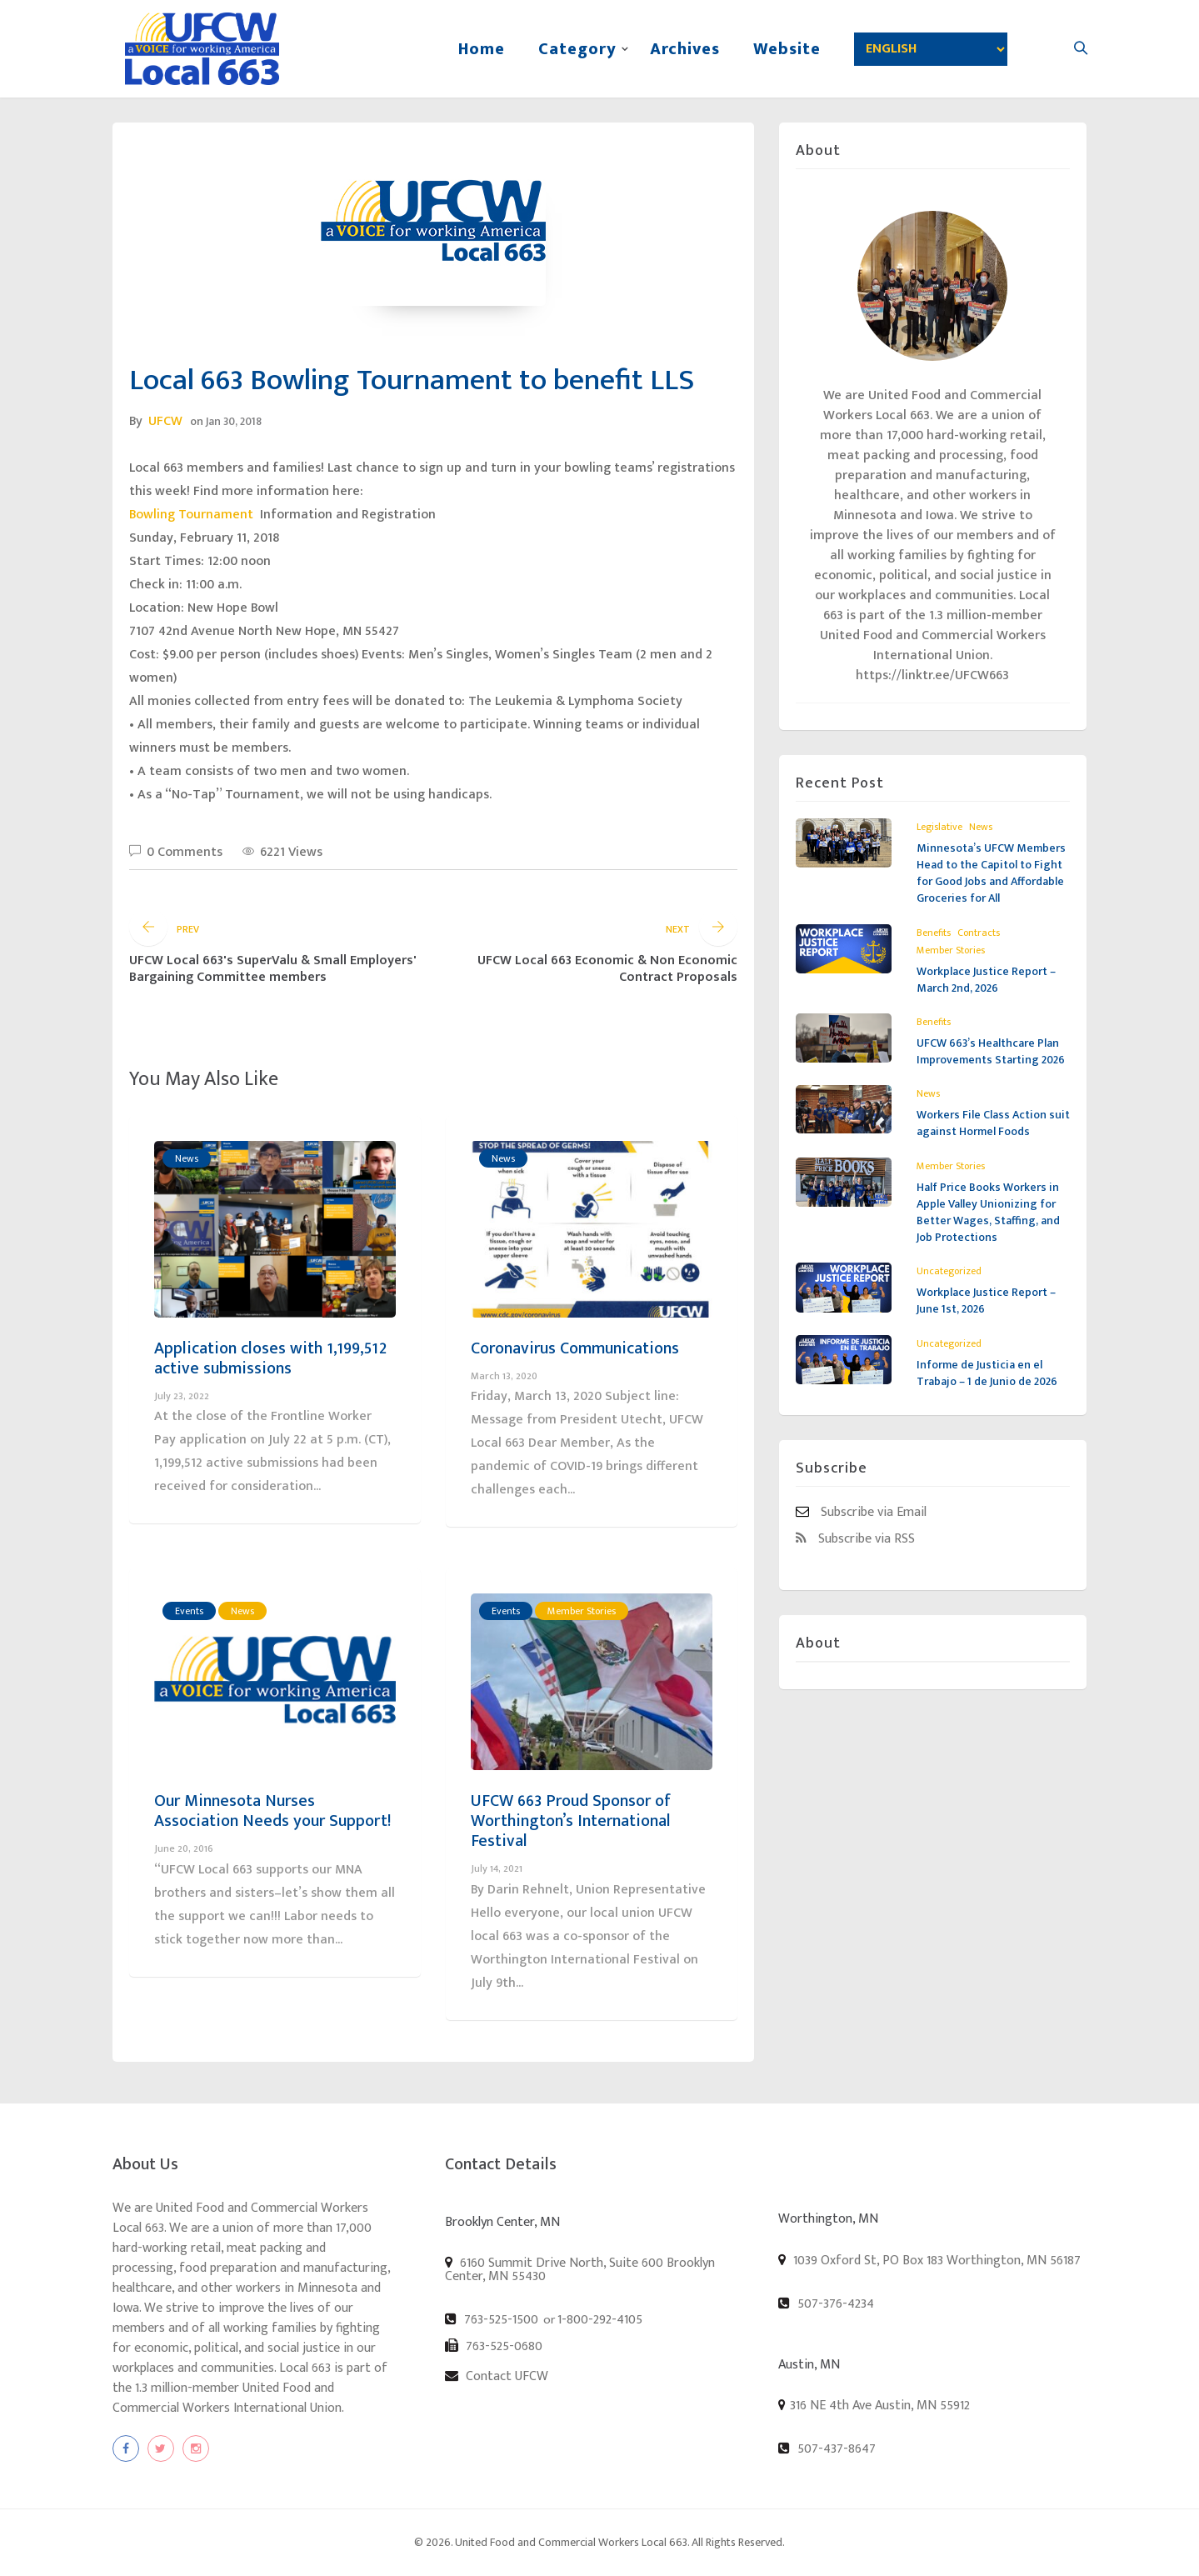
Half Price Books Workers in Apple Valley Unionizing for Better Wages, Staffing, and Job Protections (988, 1212)
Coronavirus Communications (575, 1348)
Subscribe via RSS (855, 1538)
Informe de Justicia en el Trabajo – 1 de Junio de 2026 (987, 1373)
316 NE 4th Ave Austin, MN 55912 (880, 2406)
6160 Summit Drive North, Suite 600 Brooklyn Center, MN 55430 (580, 2269)
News (186, 1158)
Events (189, 1611)
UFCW (165, 421)
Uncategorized (949, 1271)
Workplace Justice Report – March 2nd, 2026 (986, 980)
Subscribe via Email (861, 1511)
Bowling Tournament (193, 514)
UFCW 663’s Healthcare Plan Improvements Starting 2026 (991, 1051)
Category (577, 49)
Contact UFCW (496, 2375)
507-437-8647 (827, 2448)
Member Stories (581, 1611)
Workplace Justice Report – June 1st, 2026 (986, 1300)
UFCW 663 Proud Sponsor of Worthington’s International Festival (571, 1821)
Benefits (934, 933)
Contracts (978, 933)
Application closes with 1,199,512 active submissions (270, 1358)
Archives (685, 49)
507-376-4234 (826, 2303)
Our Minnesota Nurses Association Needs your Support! (272, 1811)
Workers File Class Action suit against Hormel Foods (993, 1123)
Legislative (939, 827)
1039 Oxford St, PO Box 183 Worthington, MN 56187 (929, 2260)
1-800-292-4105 (599, 2320)
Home (481, 49)
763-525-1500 (491, 2319)
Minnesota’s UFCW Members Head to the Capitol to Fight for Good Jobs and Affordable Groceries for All (991, 873)
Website (787, 49)
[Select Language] (930, 49)
